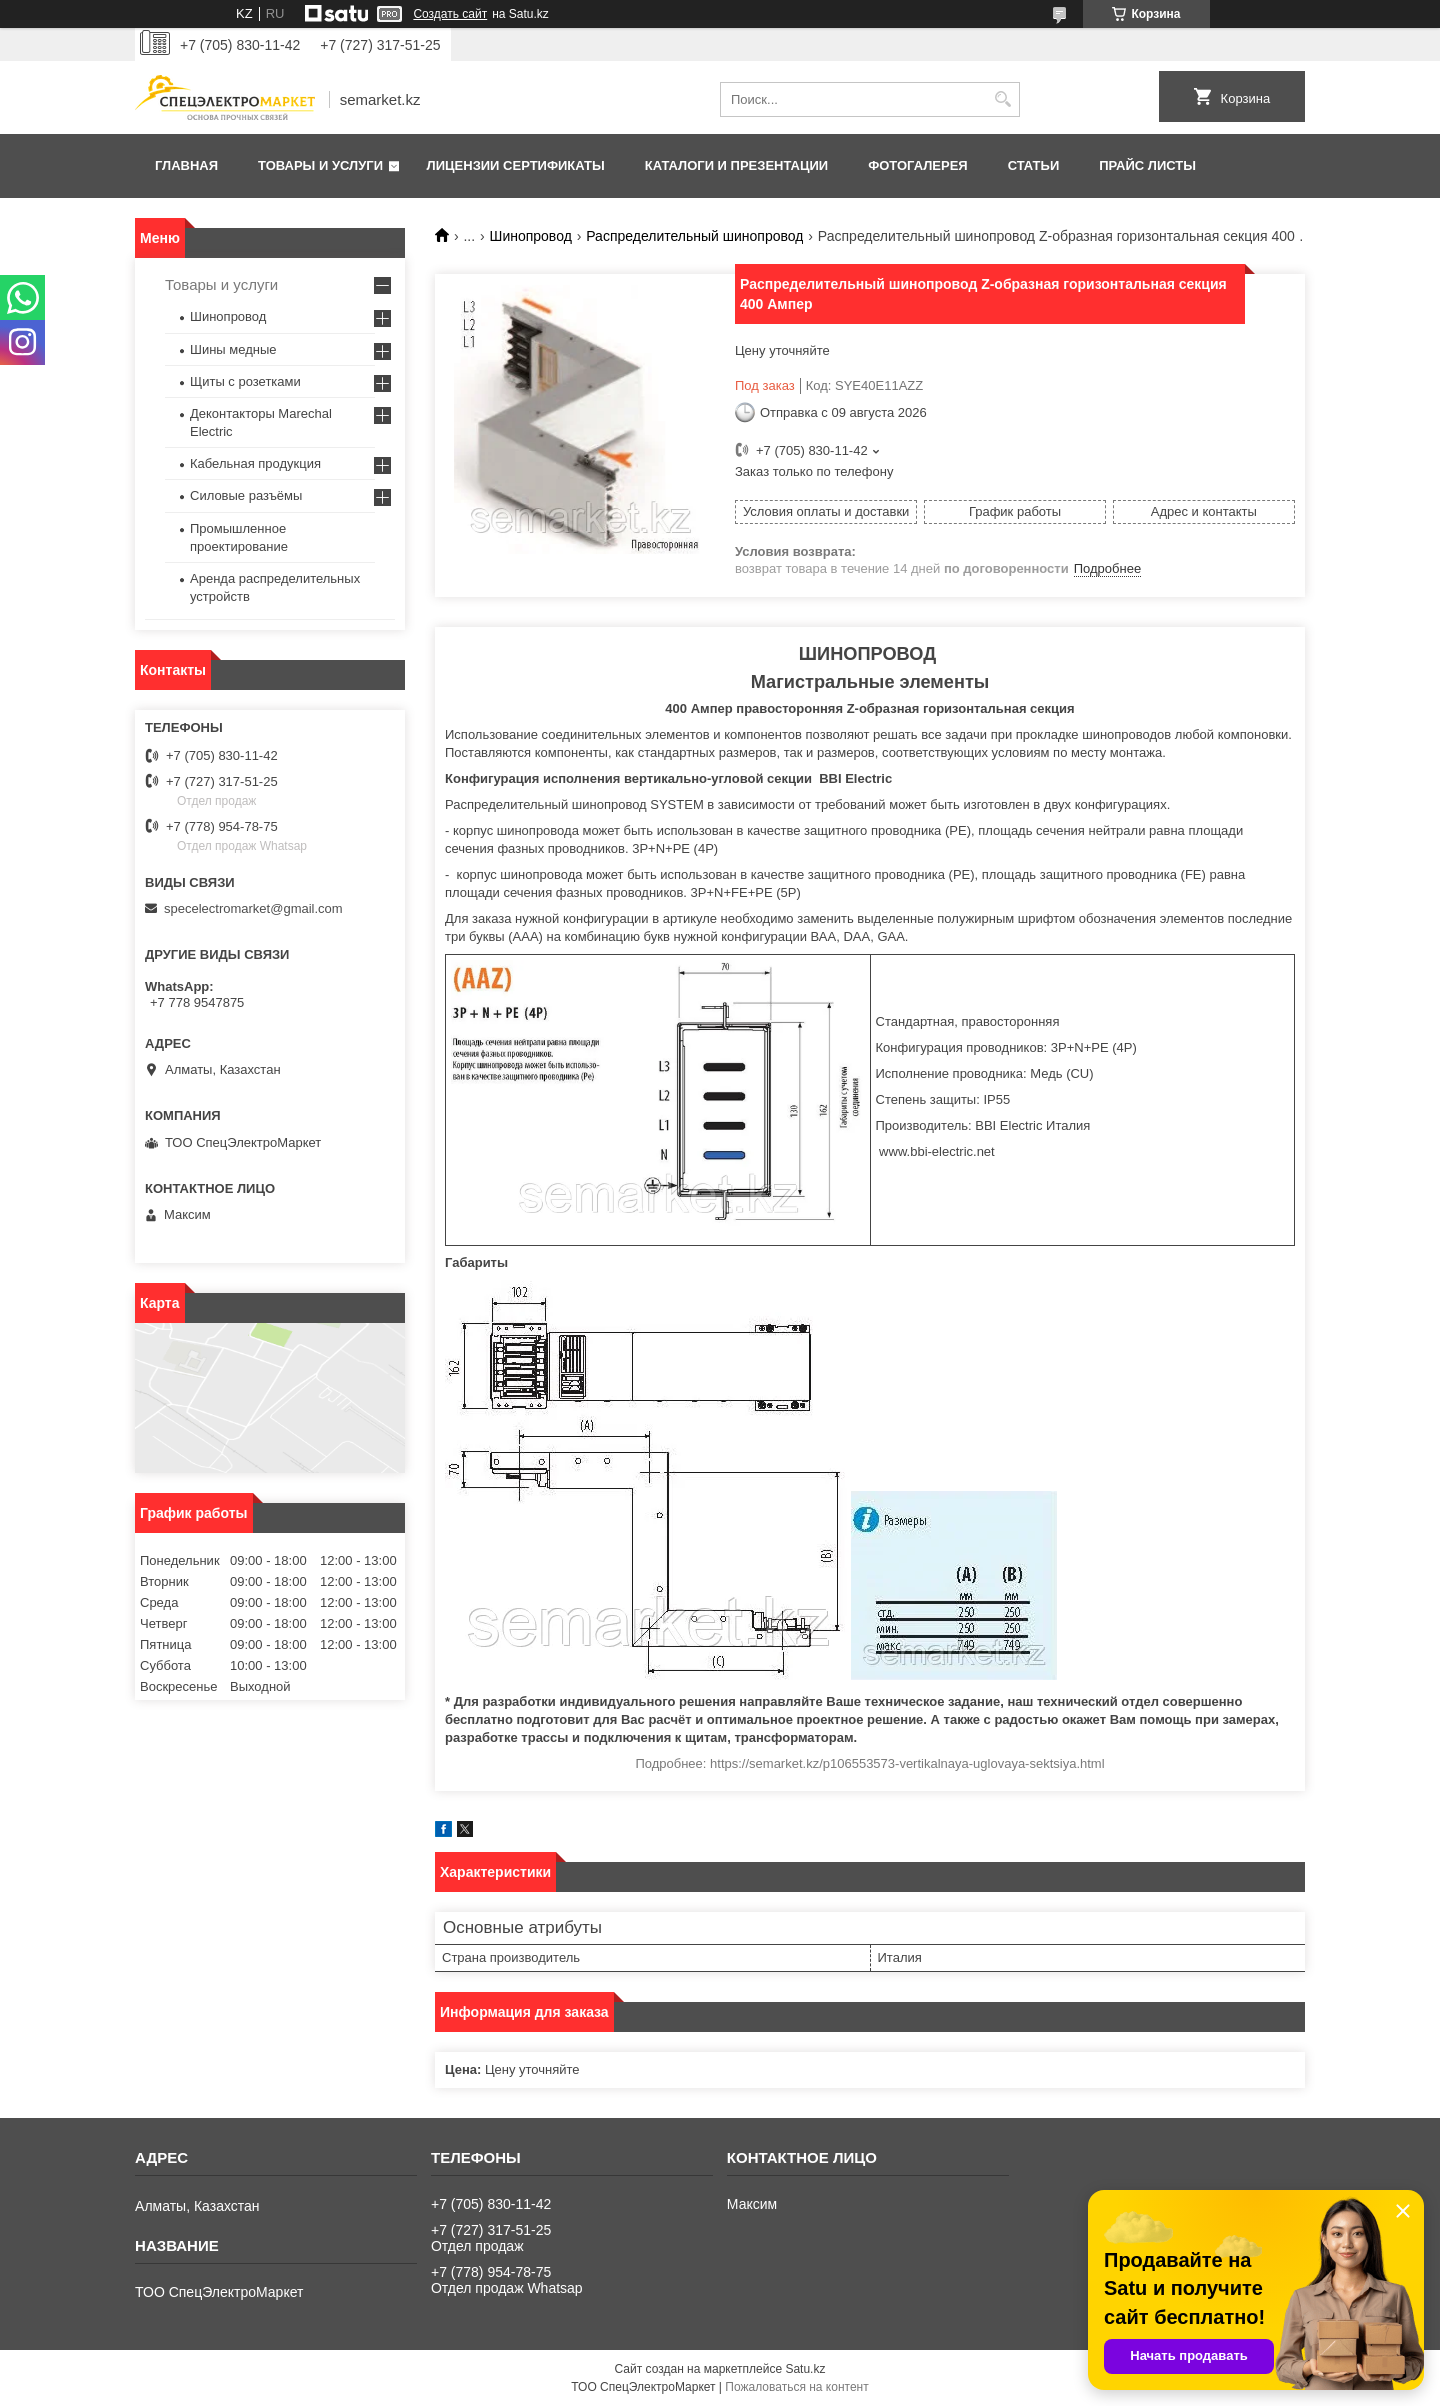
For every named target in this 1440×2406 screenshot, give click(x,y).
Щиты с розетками (245, 381)
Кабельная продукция (255, 463)
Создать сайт (450, 14)
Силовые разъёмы (246, 495)
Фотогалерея (918, 165)
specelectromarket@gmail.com (253, 908)
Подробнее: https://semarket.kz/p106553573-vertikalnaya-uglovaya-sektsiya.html (869, 1763)
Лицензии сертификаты (516, 165)
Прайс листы (1147, 165)
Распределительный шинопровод (694, 236)
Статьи (1034, 165)
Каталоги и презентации (736, 165)
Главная (186, 165)
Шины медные (233, 349)
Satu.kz (805, 2369)
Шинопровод (531, 236)
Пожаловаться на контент (796, 2387)
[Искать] (1002, 99)
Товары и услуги (320, 165)
